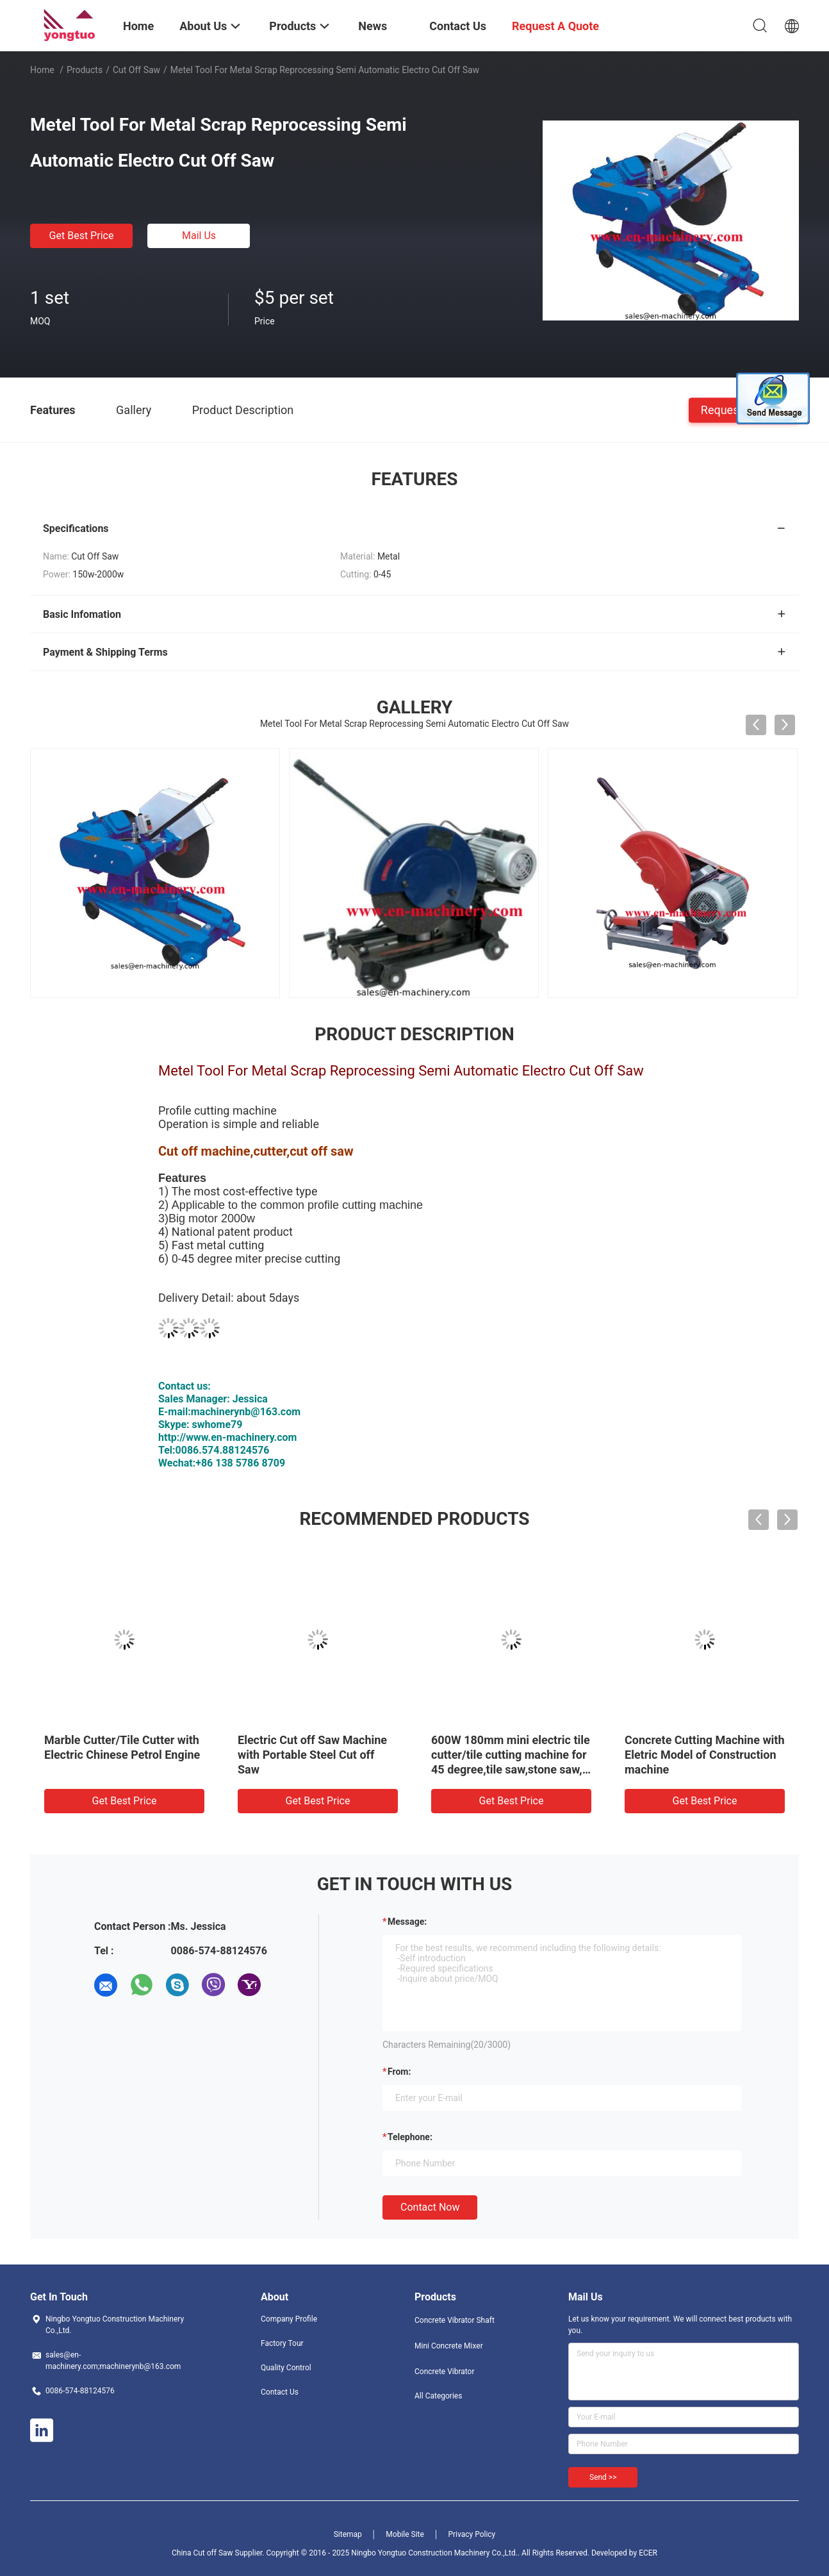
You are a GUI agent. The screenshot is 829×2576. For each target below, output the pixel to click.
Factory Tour (282, 2343)
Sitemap (348, 2534)
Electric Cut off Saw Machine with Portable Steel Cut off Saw (312, 1754)
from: (399, 2071)
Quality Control (286, 2367)
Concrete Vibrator (444, 2371)
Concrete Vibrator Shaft (454, 2320)
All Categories (438, 2395)
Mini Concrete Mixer (448, 2345)
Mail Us (199, 235)
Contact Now (429, 2207)
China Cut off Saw (202, 2552)
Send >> (602, 2477)
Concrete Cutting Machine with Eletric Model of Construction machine (705, 1754)
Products (85, 70)
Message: (407, 1921)
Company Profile (289, 2318)
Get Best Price (81, 235)
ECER (648, 2552)
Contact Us (280, 2392)
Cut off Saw (136, 70)
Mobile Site (405, 2534)
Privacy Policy (471, 2534)
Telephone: (410, 2137)
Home (42, 70)
